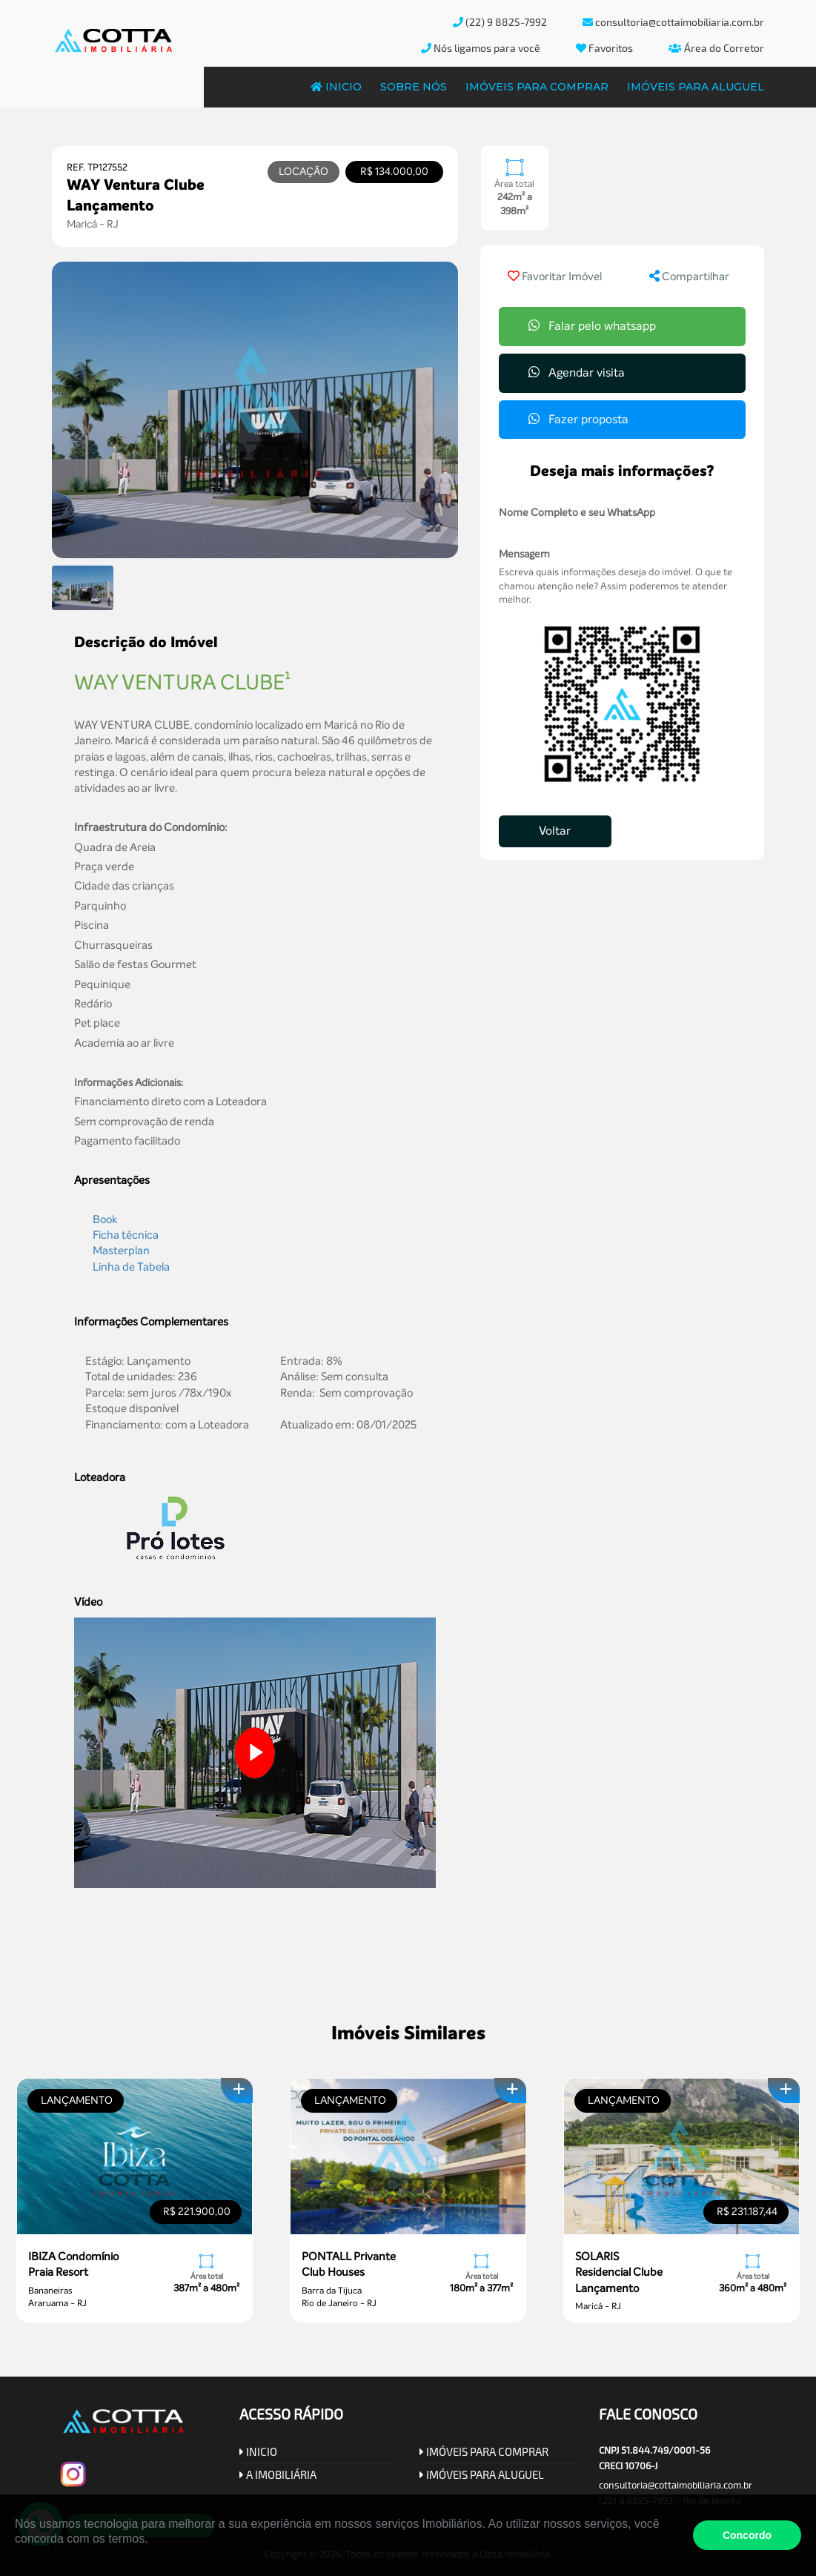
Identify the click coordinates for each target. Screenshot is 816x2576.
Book (105, 1219)
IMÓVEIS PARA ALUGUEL (481, 2474)
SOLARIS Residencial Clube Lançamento (619, 2272)
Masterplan (121, 1250)
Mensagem (524, 554)
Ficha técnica (126, 1235)
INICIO (258, 2451)
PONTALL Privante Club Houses (349, 2264)
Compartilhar (689, 276)
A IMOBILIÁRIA (277, 2474)
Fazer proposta (578, 419)
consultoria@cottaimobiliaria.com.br (673, 22)
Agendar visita (576, 372)
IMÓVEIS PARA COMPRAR (483, 2451)
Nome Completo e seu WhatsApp (577, 513)
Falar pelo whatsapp (592, 326)
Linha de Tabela (131, 1266)
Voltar (555, 830)
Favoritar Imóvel (555, 276)
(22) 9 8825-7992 (500, 22)
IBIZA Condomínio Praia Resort (73, 2264)
